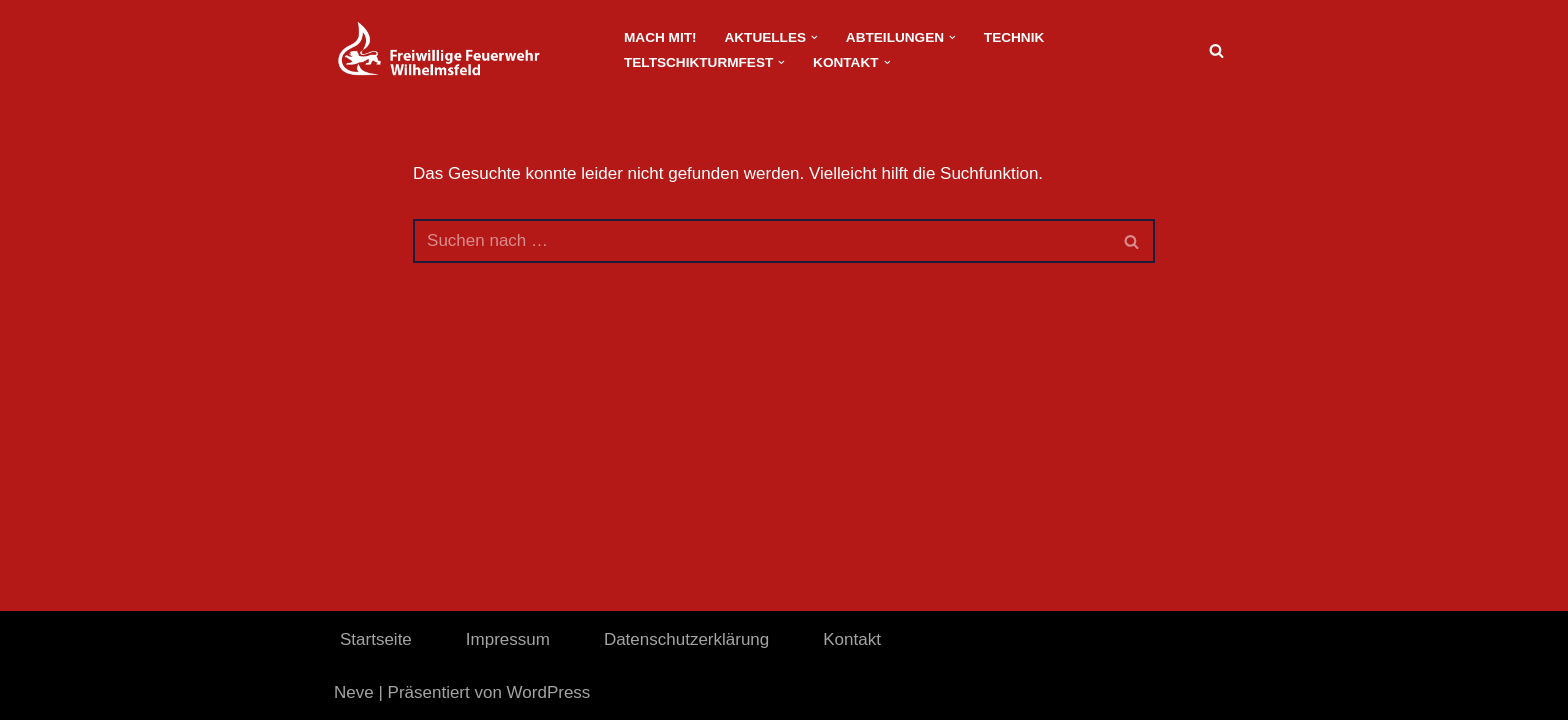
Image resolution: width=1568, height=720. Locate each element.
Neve (354, 692)
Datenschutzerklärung (686, 639)
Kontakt (852, 639)
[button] (814, 37)
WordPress (549, 692)
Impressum (508, 639)
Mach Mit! (660, 37)
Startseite (376, 639)
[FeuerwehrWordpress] (462, 50)
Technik (1014, 37)
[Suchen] (1216, 50)
